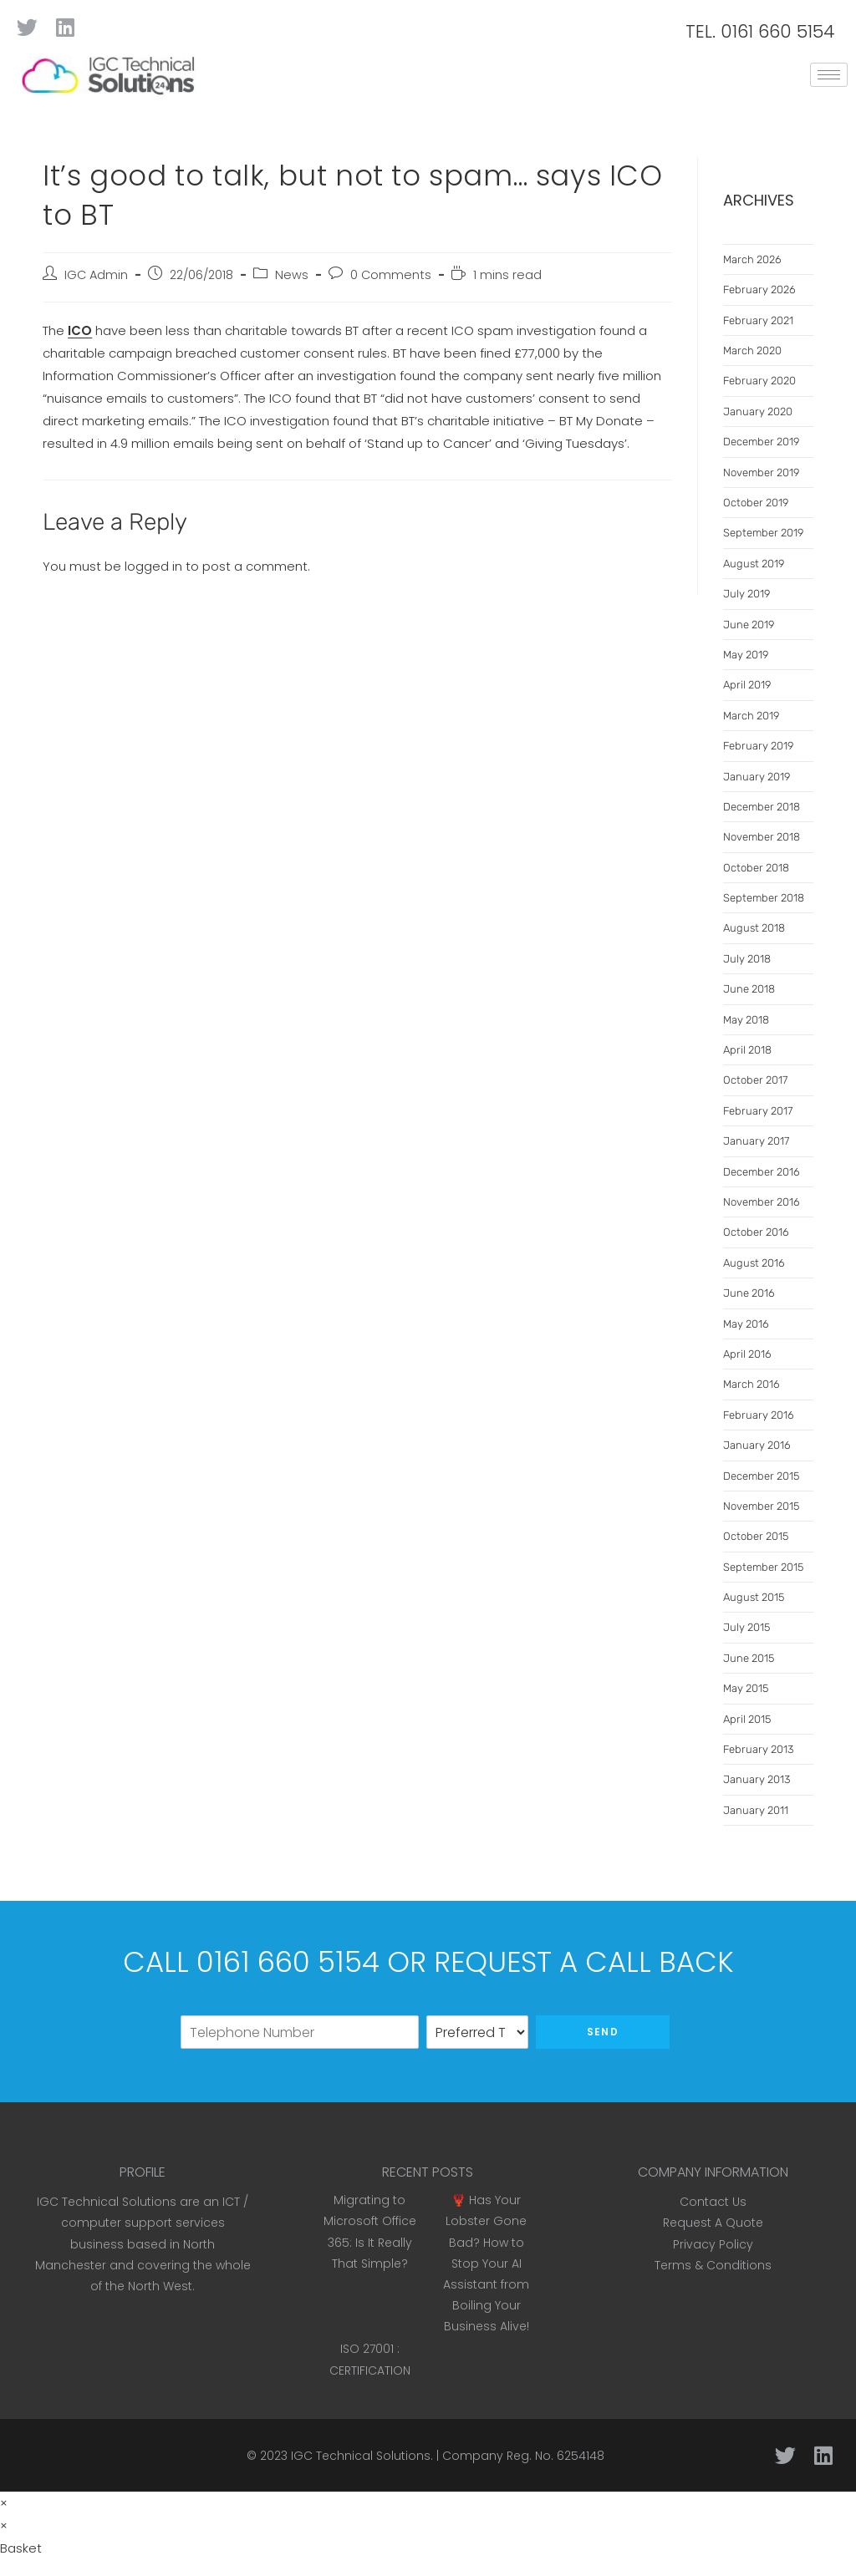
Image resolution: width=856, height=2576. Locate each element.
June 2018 (749, 989)
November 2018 (761, 837)
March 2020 (752, 350)
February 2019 (758, 745)
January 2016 (757, 1445)
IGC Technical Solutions (361, 2455)
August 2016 (754, 1263)
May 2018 (746, 1020)
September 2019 (763, 532)
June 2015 (748, 1658)
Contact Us (713, 2201)
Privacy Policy (713, 2244)
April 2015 (747, 1719)
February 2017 (757, 1111)
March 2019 (751, 715)
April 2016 (747, 1354)
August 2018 (754, 928)
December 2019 (761, 441)
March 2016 (751, 1384)
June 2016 (749, 1293)
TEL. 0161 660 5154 (760, 31)
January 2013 (756, 1779)
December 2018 (761, 806)
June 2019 (748, 624)
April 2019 (747, 684)
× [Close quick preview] (4, 2503)
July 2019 (746, 593)
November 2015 (761, 1506)
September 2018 (763, 898)
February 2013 (758, 1749)
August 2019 (753, 563)
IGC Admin (96, 275)
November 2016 (761, 1202)
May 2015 (745, 1688)
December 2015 (761, 1476)
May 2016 (746, 1324)
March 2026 (752, 259)
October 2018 (756, 867)
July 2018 (747, 959)
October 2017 (755, 1080)
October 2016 (756, 1232)
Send (603, 2032)
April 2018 (747, 1050)
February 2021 (758, 320)
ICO (80, 330)
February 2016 (758, 1415)
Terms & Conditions (713, 2265)
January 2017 (756, 1141)
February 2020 (759, 380)
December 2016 (761, 1172)
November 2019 (761, 472)
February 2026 (759, 289)
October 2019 (755, 502)
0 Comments (390, 275)
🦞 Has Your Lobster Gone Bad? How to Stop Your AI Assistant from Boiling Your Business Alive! (486, 2263)
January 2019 (756, 776)
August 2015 (753, 1597)
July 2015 (746, 1627)
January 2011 (755, 1810)
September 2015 (763, 1567)
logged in (153, 566)
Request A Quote (713, 2222)
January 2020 (757, 411)
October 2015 (755, 1536)
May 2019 (745, 654)
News (291, 275)
